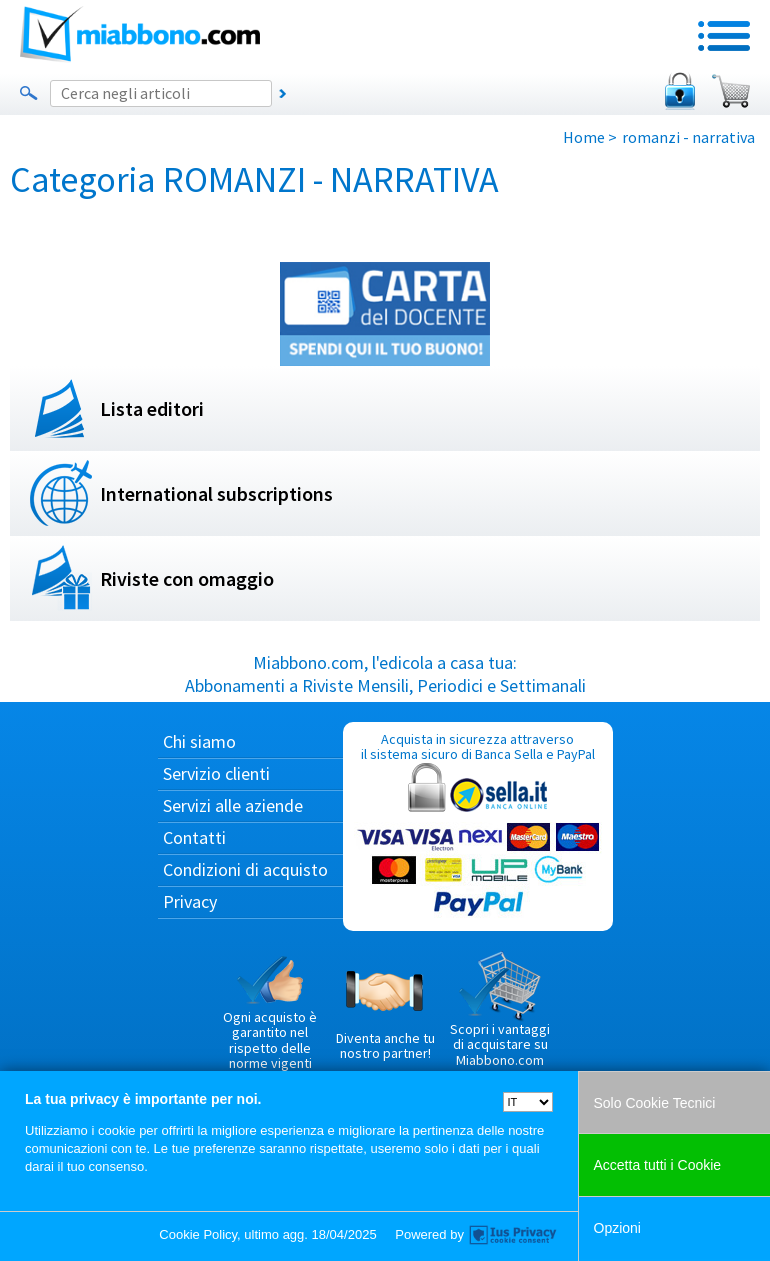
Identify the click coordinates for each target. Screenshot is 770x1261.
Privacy (190, 901)
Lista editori (152, 408)
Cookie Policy (198, 1234)
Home (584, 137)
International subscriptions (216, 493)
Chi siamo (199, 741)
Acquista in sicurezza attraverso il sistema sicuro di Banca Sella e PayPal (478, 825)
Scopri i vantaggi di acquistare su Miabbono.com (500, 1010)
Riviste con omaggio (187, 578)
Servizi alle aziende (233, 805)
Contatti (194, 837)
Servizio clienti (216, 773)
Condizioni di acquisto (245, 869)
